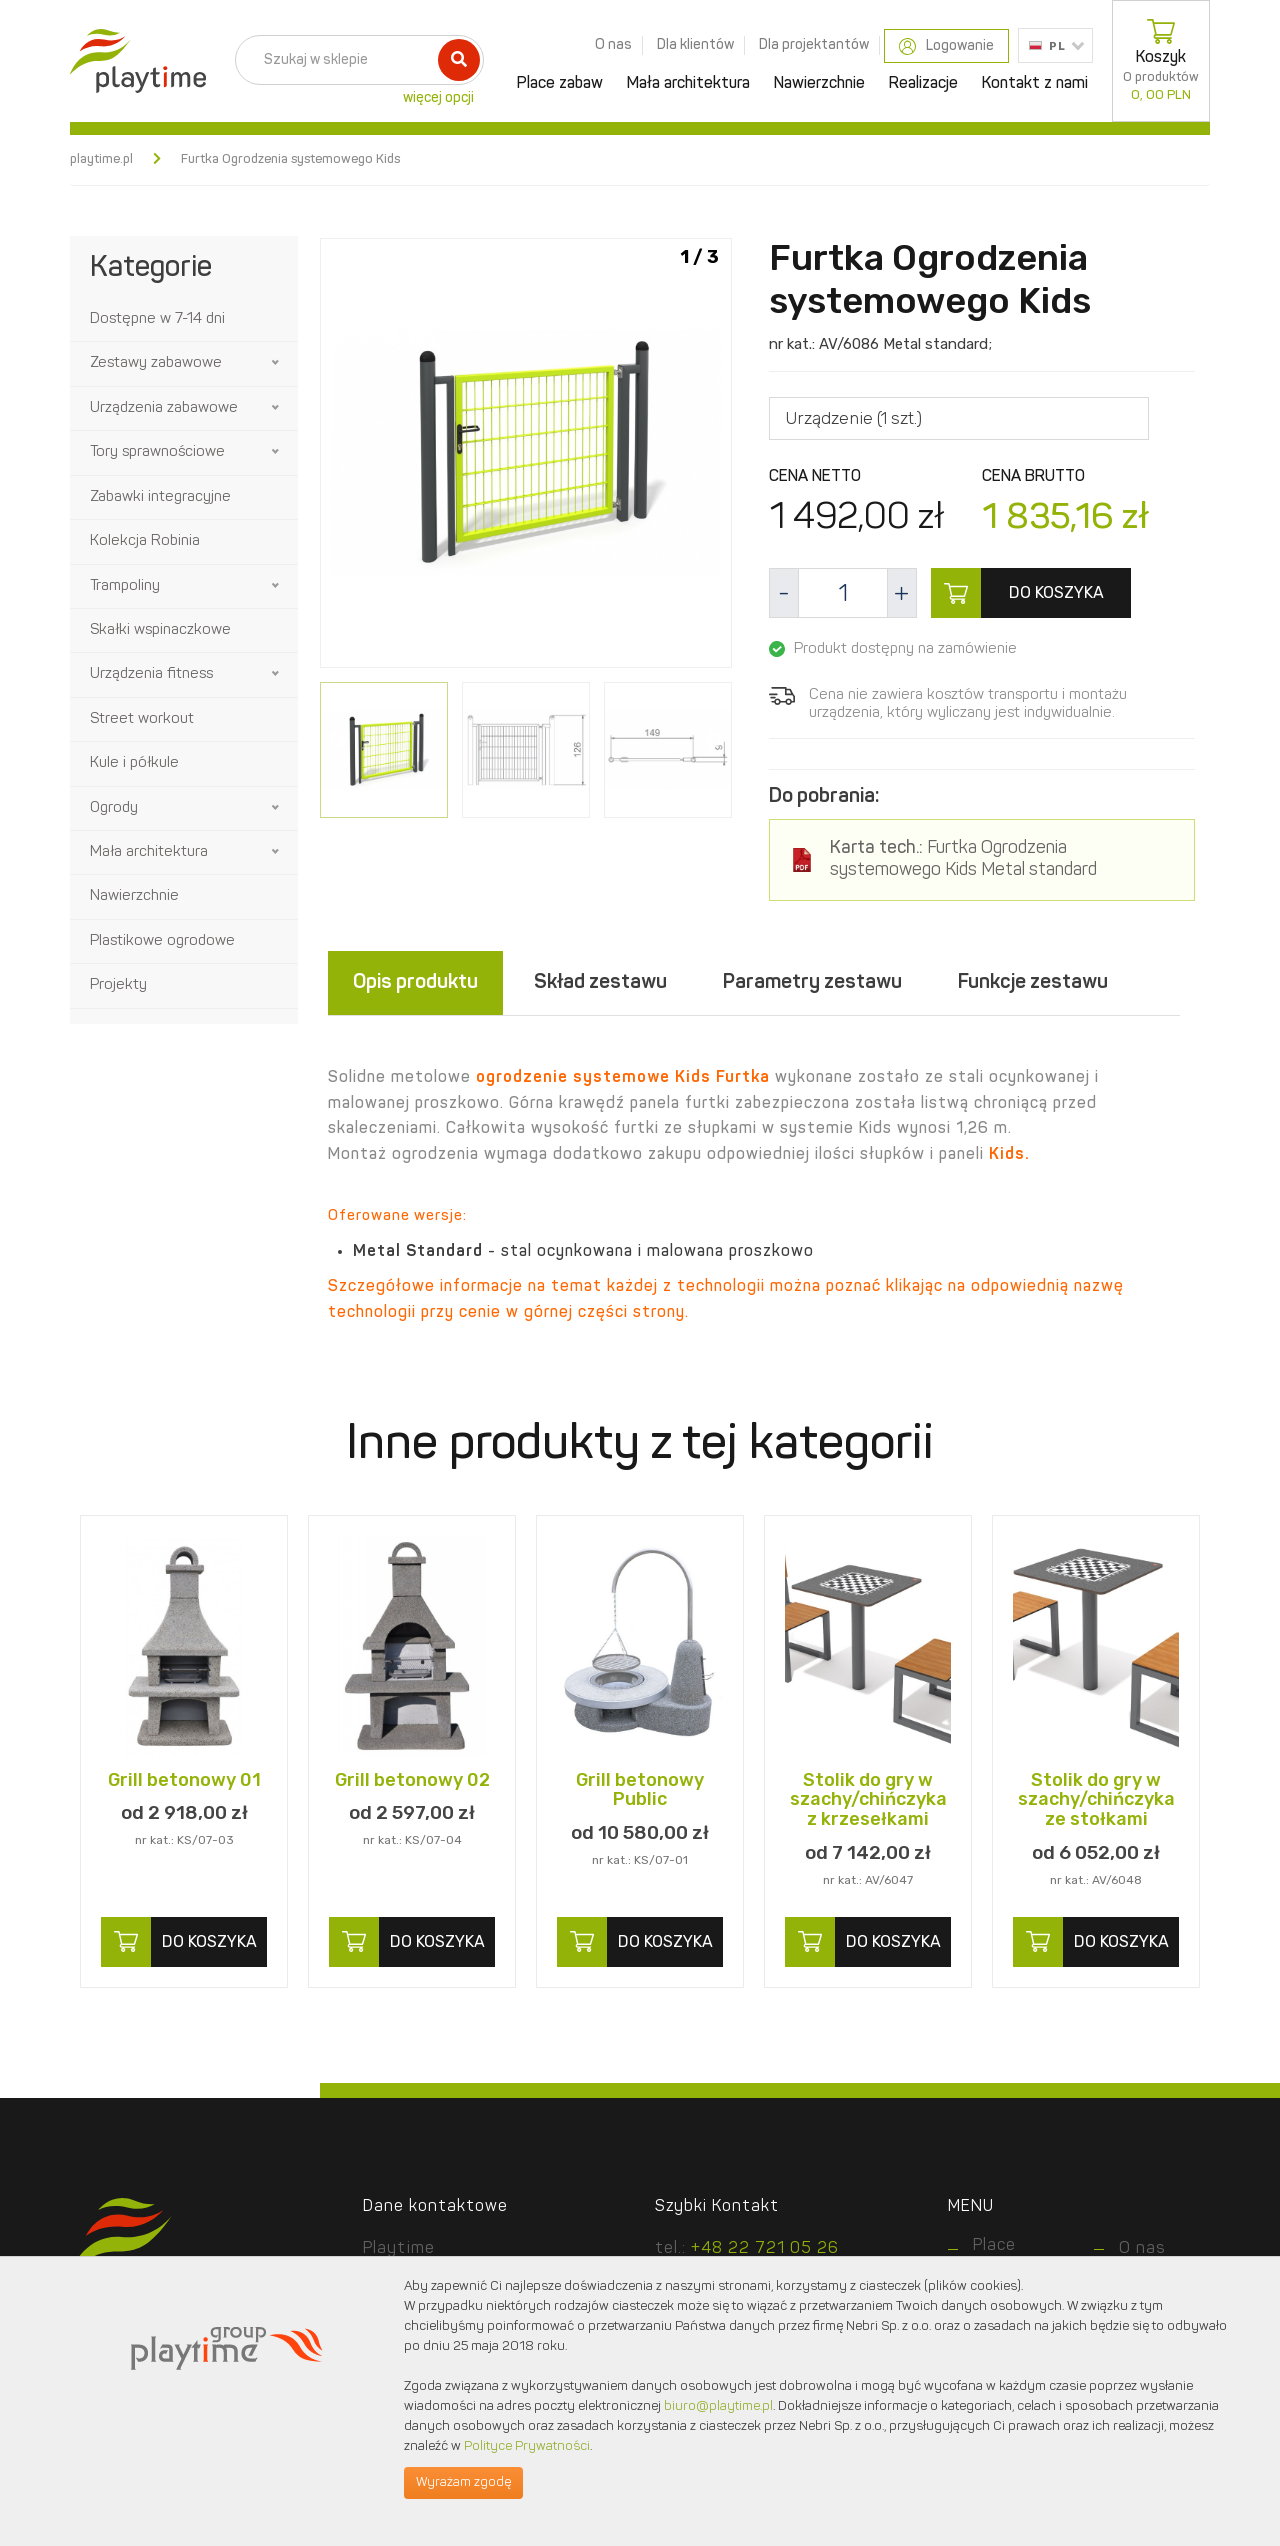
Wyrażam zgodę (463, 2482)
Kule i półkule (134, 763)
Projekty (118, 985)
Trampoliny (125, 586)
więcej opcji (438, 98)
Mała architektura (688, 84)
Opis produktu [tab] (415, 983)
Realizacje (923, 84)
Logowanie (946, 46)
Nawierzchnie (819, 84)
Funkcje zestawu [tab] (1033, 983)
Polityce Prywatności (527, 2446)
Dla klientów (695, 45)
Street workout (142, 719)
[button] (277, 363)
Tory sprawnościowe (157, 452)
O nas (613, 45)
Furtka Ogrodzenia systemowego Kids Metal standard (963, 860)
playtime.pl (101, 159)
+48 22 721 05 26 (765, 2249)
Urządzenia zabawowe (164, 408)
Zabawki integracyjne (160, 497)
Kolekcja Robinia (145, 541)
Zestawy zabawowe (156, 363)
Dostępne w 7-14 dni (157, 319)
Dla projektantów (814, 45)
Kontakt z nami (1035, 84)
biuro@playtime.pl (718, 2406)
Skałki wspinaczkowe (160, 630)
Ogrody (114, 808)
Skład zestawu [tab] (600, 983)
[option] (526, 456)
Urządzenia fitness (151, 674)
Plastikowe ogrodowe (162, 941)
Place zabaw (560, 84)
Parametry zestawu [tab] (812, 983)
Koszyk (1161, 61)
